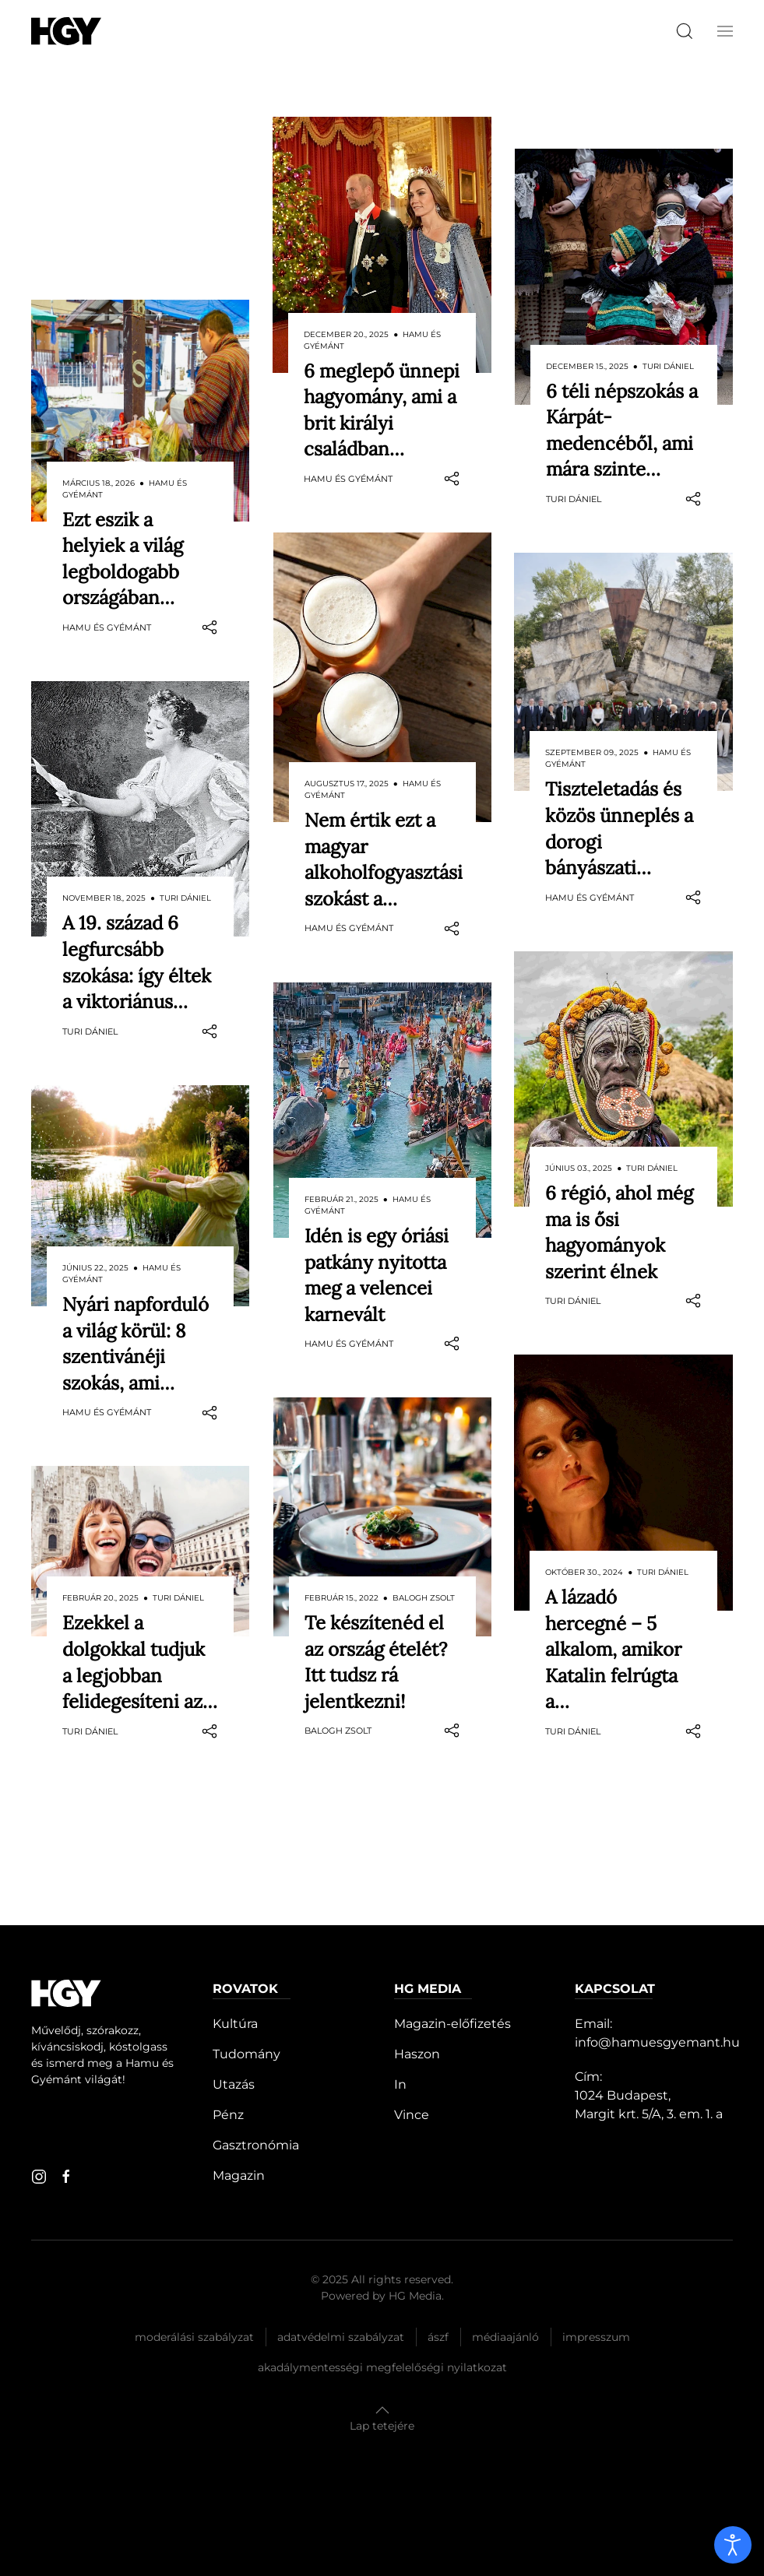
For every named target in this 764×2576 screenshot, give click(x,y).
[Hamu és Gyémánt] (66, 30)
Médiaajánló (505, 2337)
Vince (411, 2114)
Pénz (228, 2114)
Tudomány (246, 2054)
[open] (733, 2545)
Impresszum (596, 2337)
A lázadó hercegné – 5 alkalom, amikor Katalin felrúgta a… (613, 1617)
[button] (725, 31)
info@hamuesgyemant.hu (657, 2042)
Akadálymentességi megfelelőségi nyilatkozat (382, 2367)
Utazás (234, 2084)
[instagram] (39, 2176)
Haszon (417, 2054)
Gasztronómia (256, 2145)
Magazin (239, 2175)
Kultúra (235, 2023)
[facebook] (66, 2176)
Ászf (438, 2337)
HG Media (415, 2296)
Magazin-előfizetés (452, 2023)
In (400, 2084)
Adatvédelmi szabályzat (340, 2337)
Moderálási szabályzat (194, 2337)
